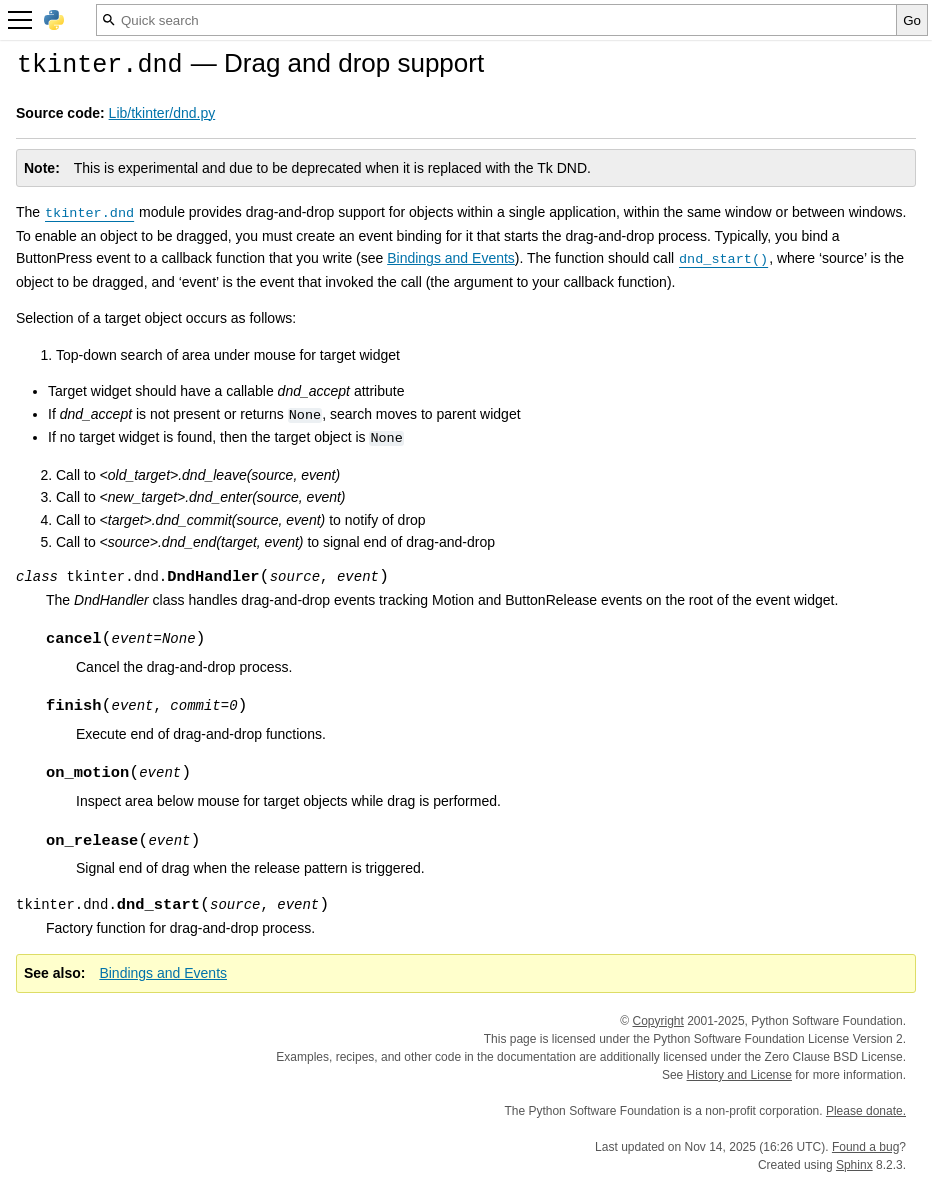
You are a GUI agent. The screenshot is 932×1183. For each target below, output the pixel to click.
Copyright (657, 1021)
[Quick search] (496, 20)
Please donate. (866, 1111)
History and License (739, 1075)
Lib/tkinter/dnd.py (162, 113)
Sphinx (854, 1165)
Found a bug (865, 1147)
